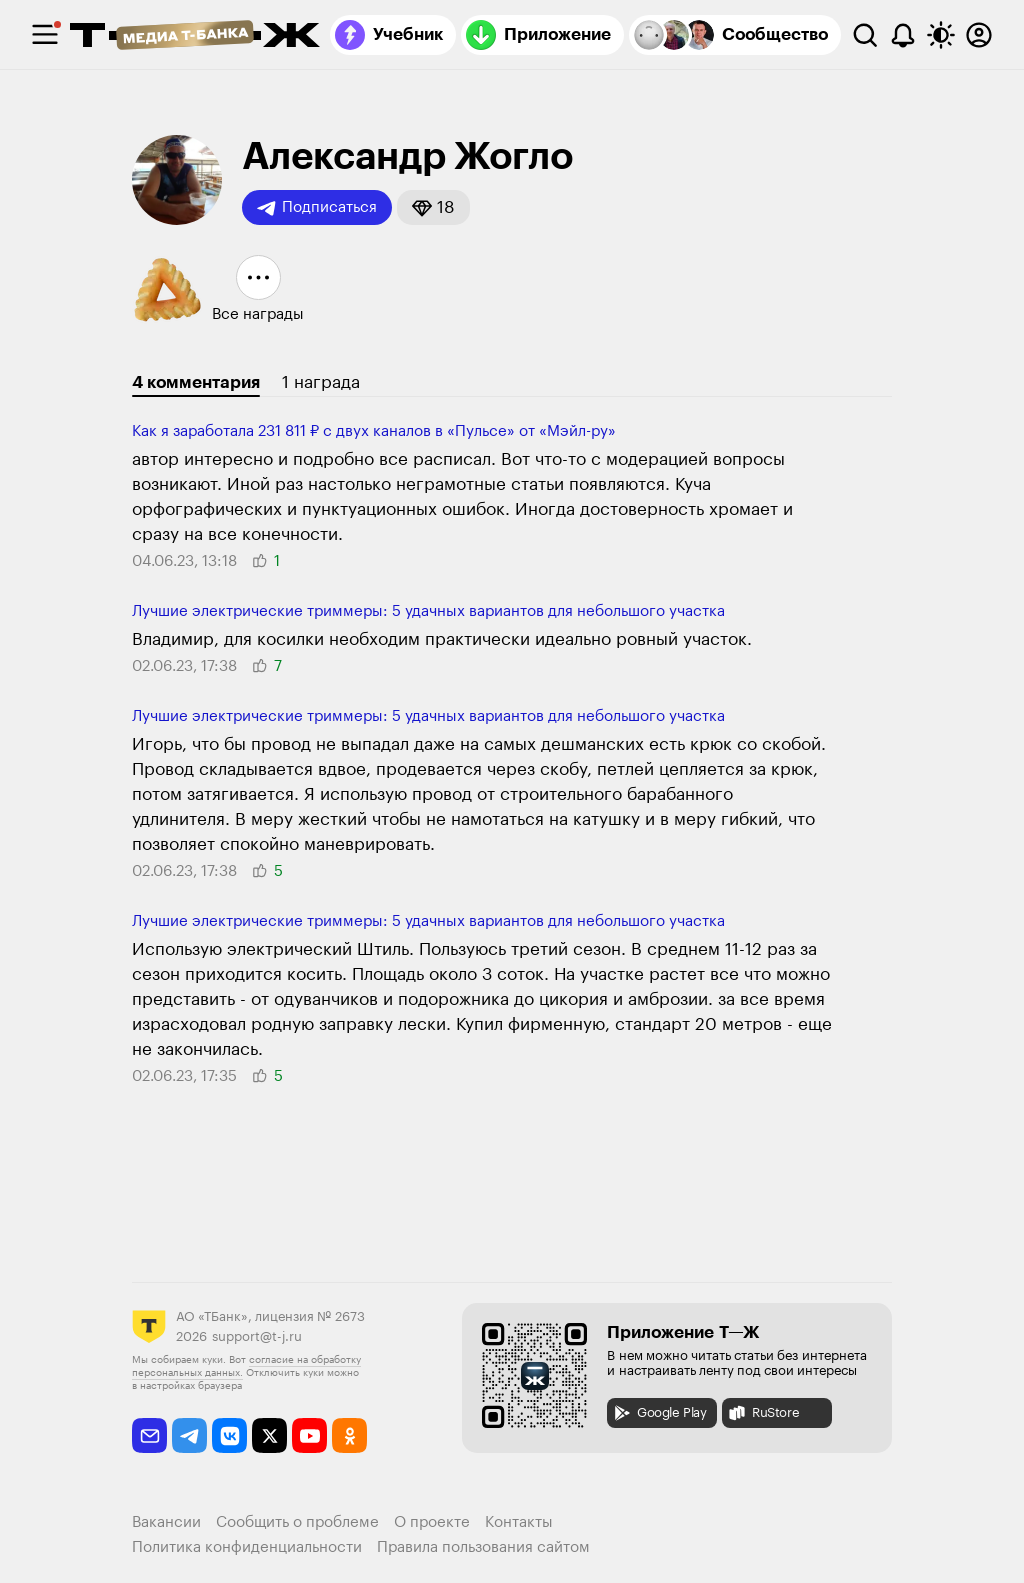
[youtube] (309, 1435)
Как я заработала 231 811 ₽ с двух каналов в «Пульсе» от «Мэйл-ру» (374, 431)
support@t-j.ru (257, 1336)
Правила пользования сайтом (483, 1547)
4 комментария (196, 382)
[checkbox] (45, 35)
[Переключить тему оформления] (941, 35)
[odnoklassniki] (349, 1435)
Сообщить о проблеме (297, 1522)
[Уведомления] (903, 35)
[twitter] (269, 1435)
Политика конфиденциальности (247, 1547)
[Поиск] (865, 35)
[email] (149, 1435)
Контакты (519, 1522)
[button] (433, 207)
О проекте (432, 1522)
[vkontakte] (229, 1435)
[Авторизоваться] (979, 35)
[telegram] (189, 1435)
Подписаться (317, 208)
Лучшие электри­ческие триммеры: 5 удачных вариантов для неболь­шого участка (428, 611)
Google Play (659, 1413)
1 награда (321, 382)
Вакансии (166, 1522)
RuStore (763, 1413)
